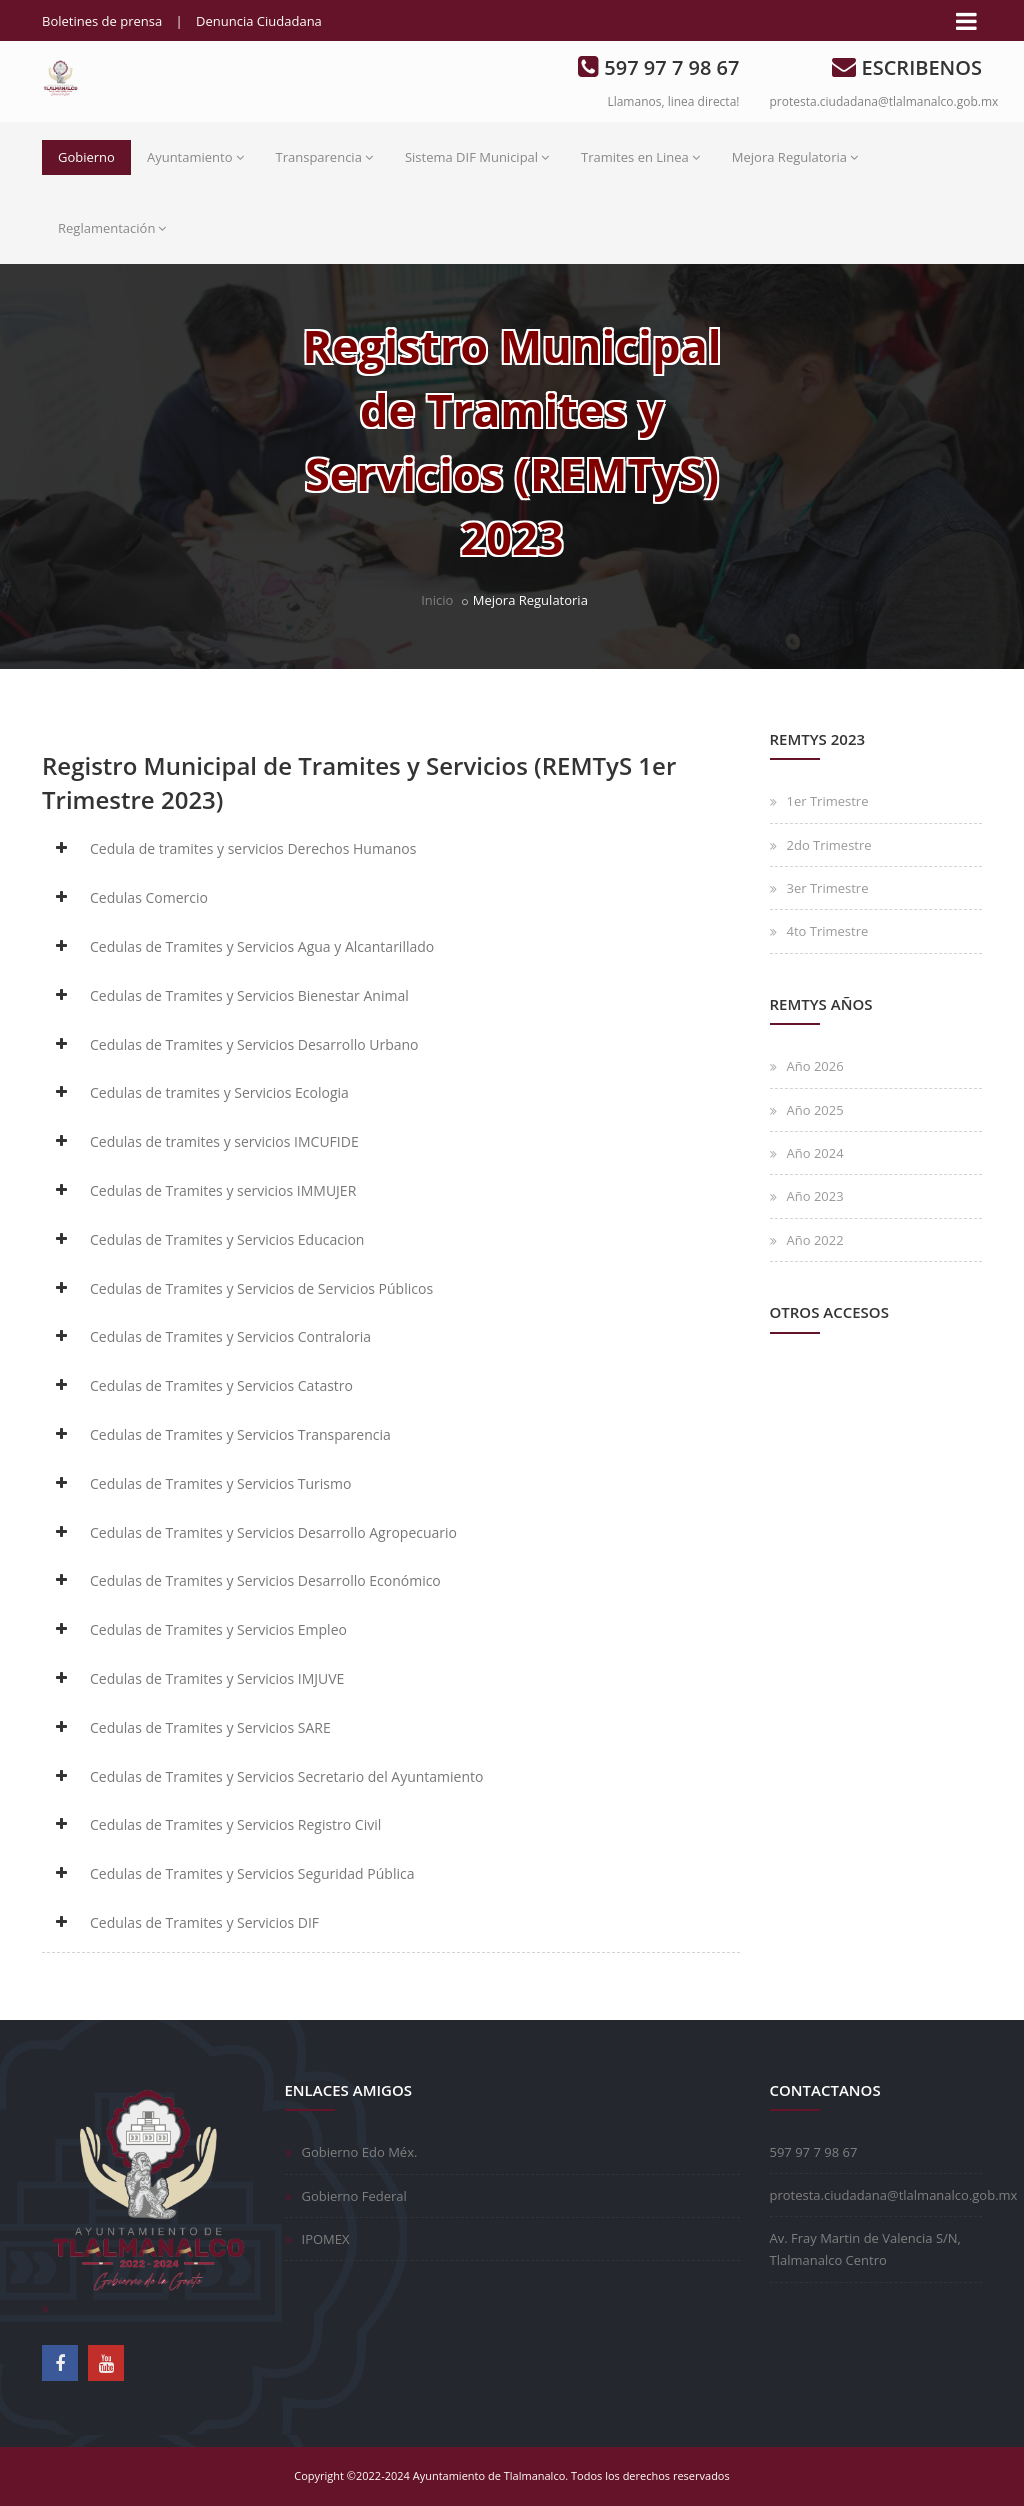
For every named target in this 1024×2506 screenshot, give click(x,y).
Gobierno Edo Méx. (360, 2152)
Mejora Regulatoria (795, 157)
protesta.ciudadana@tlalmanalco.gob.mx (883, 101)
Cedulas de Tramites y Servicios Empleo (218, 1629)
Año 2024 (815, 1153)
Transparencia (324, 157)
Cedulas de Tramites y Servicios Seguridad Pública (252, 1873)
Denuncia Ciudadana (259, 21)
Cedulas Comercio (149, 897)
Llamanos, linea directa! (673, 101)
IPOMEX (326, 2239)
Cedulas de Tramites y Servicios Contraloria (230, 1336)
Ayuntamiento (195, 157)
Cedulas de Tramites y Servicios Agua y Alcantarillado (262, 946)
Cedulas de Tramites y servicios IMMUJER (223, 1190)
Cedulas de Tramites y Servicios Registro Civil (235, 1824)
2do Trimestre (829, 845)
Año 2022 (815, 1240)
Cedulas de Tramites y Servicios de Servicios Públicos (261, 1288)
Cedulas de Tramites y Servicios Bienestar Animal (249, 995)
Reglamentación (112, 228)
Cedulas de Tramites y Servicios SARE (210, 1727)
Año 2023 (815, 1196)
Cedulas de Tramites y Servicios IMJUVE (217, 1678)
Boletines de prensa (102, 21)
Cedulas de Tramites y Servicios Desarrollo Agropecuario (273, 1532)
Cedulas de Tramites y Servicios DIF (204, 1922)
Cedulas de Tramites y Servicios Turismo (220, 1483)
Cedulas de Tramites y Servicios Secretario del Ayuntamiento (286, 1776)
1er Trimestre (828, 801)
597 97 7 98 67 (814, 2152)
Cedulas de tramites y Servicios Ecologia (219, 1092)
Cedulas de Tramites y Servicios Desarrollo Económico (265, 1580)
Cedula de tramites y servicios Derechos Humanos (253, 848)
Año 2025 (815, 1110)
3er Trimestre (828, 888)
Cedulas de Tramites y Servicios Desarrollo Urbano (254, 1044)
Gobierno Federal (354, 2196)
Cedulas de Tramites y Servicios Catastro (221, 1385)
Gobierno (86, 157)
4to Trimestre (828, 931)
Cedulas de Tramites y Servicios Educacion (227, 1239)
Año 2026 (815, 1066)
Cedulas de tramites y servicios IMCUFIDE (224, 1141)
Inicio (437, 600)
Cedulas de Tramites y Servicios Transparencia (240, 1434)
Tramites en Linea (640, 157)
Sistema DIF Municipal (477, 157)
